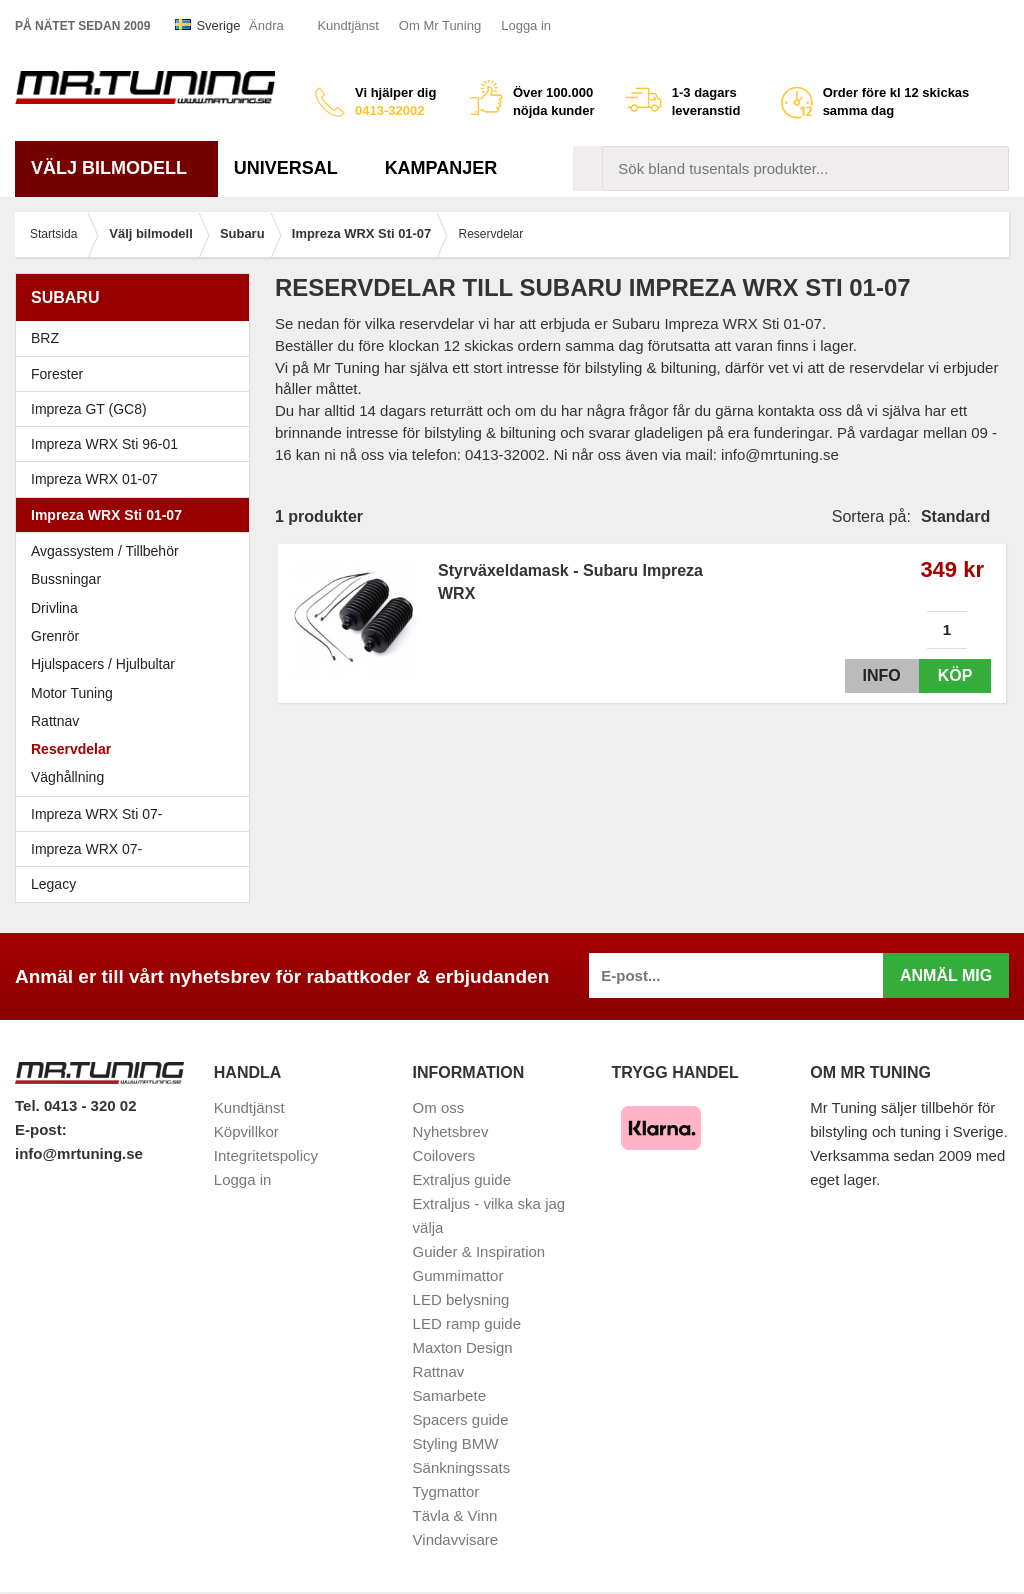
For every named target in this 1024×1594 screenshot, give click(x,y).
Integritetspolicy (266, 1155)
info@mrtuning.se (79, 1153)
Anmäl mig (946, 975)
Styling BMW (456, 1443)
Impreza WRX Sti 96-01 (137, 444)
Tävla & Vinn (455, 1515)
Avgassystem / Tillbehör (105, 551)
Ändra (266, 25)
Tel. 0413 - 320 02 (75, 1105)
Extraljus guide (462, 1179)
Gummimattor (458, 1275)
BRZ (45, 338)
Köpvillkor (246, 1131)
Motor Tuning (137, 693)
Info (877, 675)
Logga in (526, 25)
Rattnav (55, 721)
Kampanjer (441, 168)
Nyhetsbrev (451, 1131)
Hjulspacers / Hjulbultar (103, 664)
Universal (293, 168)
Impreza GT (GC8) (137, 409)
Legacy (137, 884)
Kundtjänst (347, 25)
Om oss (439, 1107)
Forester (137, 374)
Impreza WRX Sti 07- (137, 814)
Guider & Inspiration (479, 1251)
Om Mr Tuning (440, 25)
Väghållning (67, 777)
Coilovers (444, 1155)
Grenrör (55, 636)
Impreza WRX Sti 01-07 (137, 515)
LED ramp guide (467, 1323)
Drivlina (54, 608)
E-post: (41, 1129)
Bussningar (66, 579)
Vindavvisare (456, 1539)
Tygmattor (446, 1491)
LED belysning (461, 1299)
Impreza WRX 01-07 (137, 479)
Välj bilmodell (116, 168)
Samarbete (449, 1395)
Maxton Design (463, 1347)
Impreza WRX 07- (137, 849)
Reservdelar (71, 749)
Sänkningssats (462, 1467)
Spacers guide (461, 1419)
